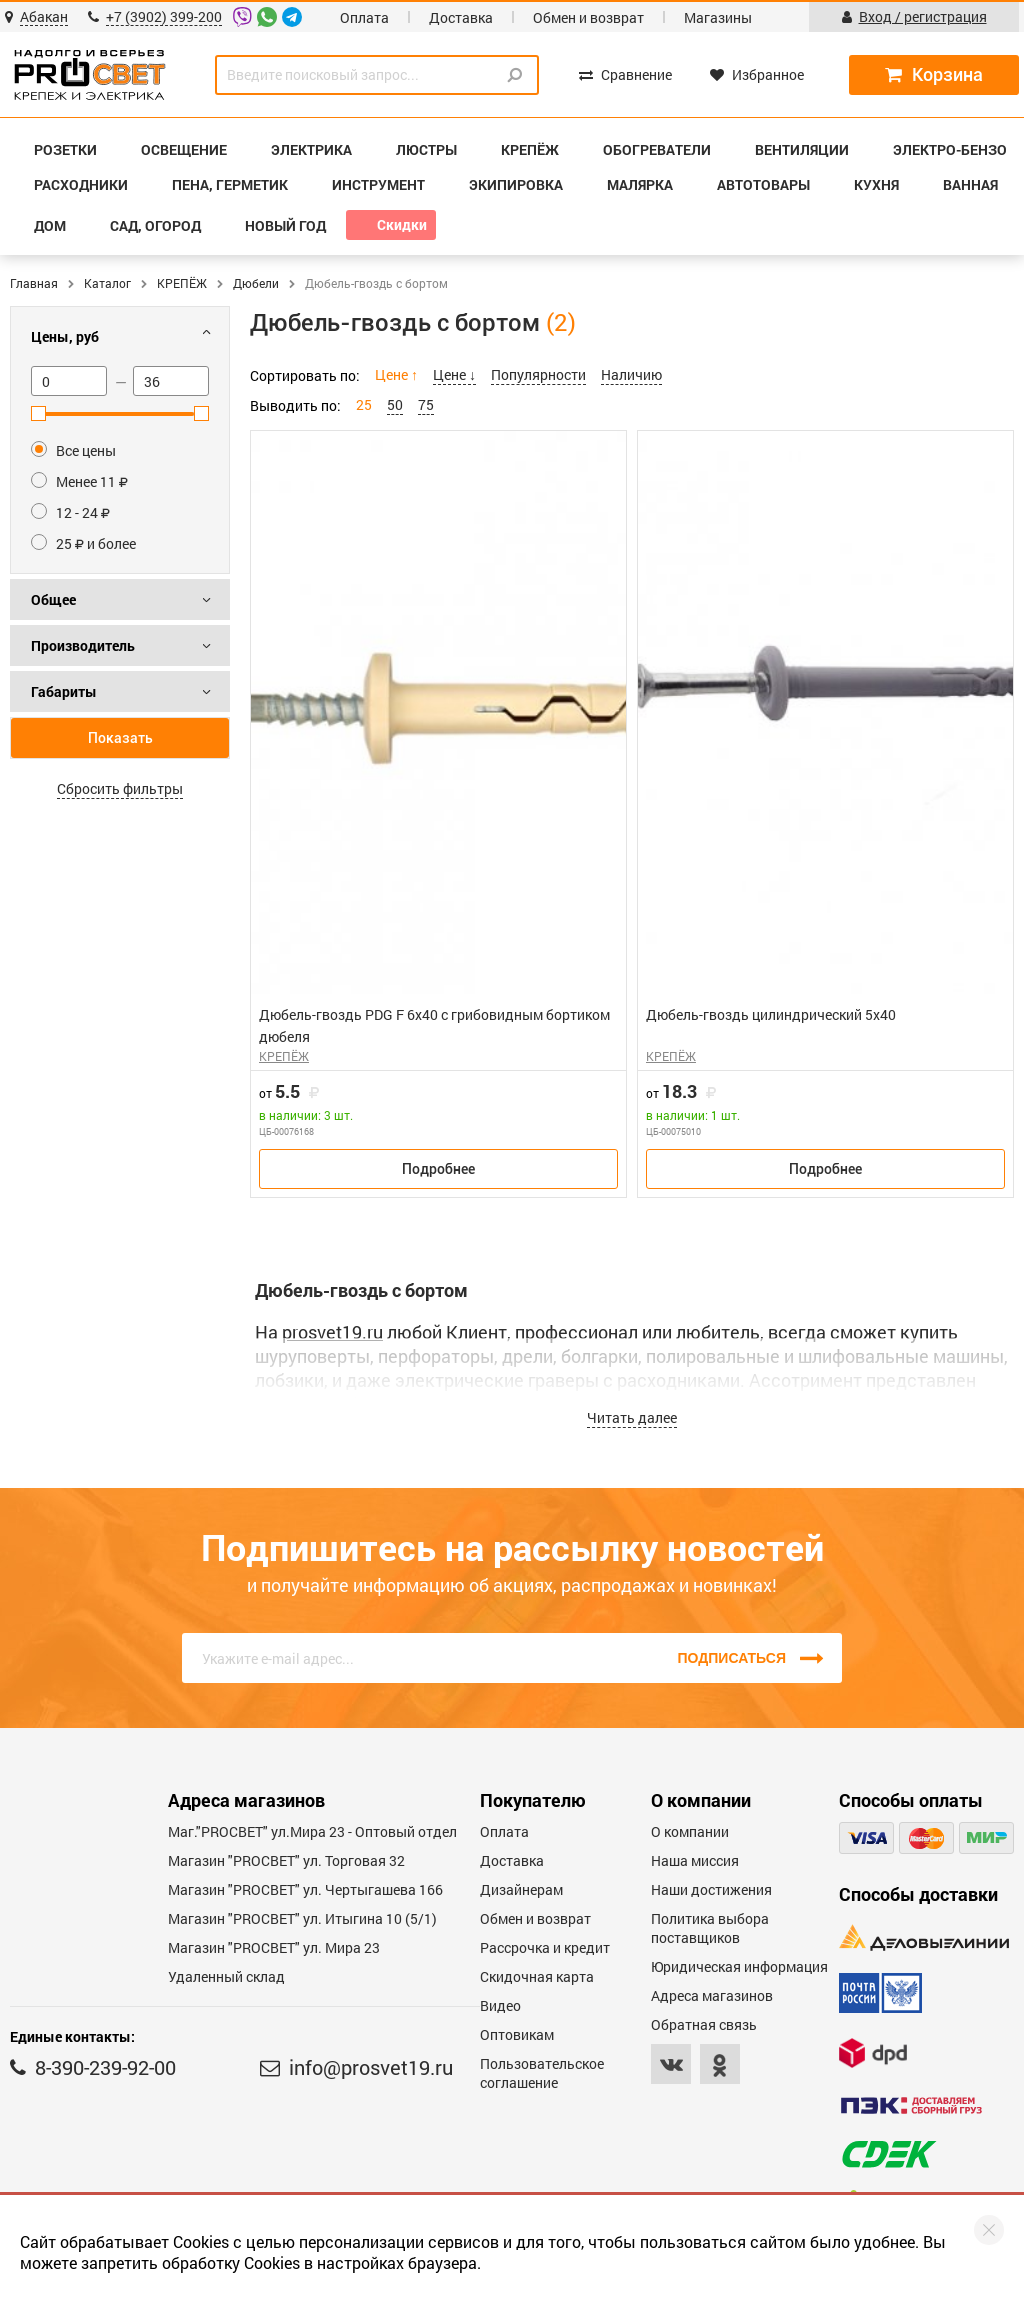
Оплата (364, 17)
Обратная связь (704, 2024)
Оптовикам (517, 2034)
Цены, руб (65, 336)
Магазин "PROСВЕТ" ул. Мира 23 (274, 1947)
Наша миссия (695, 1860)
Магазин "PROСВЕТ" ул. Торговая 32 (286, 1860)
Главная (34, 283)
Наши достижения (711, 1889)
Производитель (83, 645)
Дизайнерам (521, 1889)
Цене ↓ (454, 374)
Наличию (631, 374)
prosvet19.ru (332, 1332)
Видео (500, 2005)
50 (395, 404)
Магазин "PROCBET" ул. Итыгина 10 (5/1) (302, 1918)
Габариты (64, 691)
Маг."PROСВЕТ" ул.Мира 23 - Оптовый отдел (312, 1831)
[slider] (38, 413)
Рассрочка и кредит (545, 1947)
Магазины (718, 17)
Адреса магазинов (712, 1995)
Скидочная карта (537, 1976)
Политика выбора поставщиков (710, 1928)
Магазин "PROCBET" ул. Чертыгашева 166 (305, 1889)
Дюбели (256, 283)
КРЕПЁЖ (182, 283)
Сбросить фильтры (120, 788)
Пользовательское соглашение (542, 2073)
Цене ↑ (396, 374)
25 (364, 404)
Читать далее (632, 1417)
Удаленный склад (226, 1976)
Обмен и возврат (588, 17)
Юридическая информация (739, 1966)
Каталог (107, 283)
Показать (120, 738)
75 (426, 404)
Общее (53, 599)
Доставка (461, 17)
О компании (690, 1831)
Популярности (538, 374)
